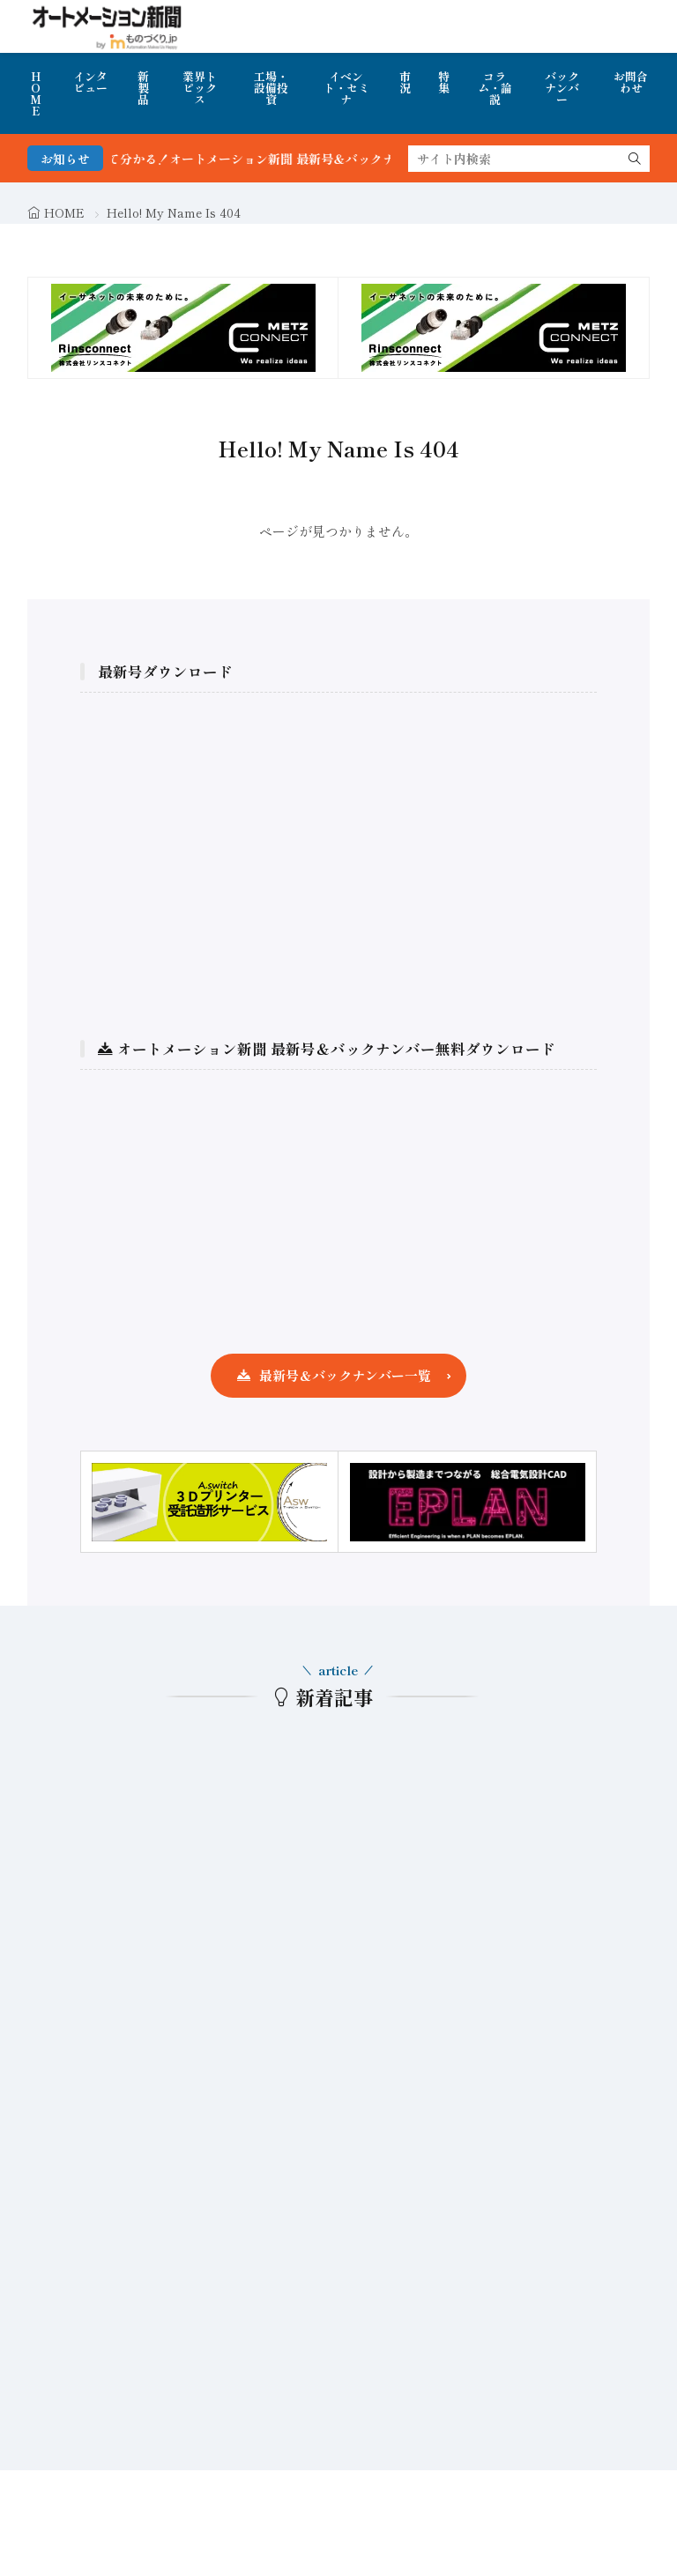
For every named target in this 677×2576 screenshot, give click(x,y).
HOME (35, 93)
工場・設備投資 (271, 88)
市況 (405, 82)
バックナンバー (562, 88)
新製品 (143, 88)
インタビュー (90, 82)
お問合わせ (631, 82)
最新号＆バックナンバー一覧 (345, 1375)
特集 (444, 82)
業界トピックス (199, 88)
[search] (635, 158)
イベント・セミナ (346, 88)
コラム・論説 (495, 88)
